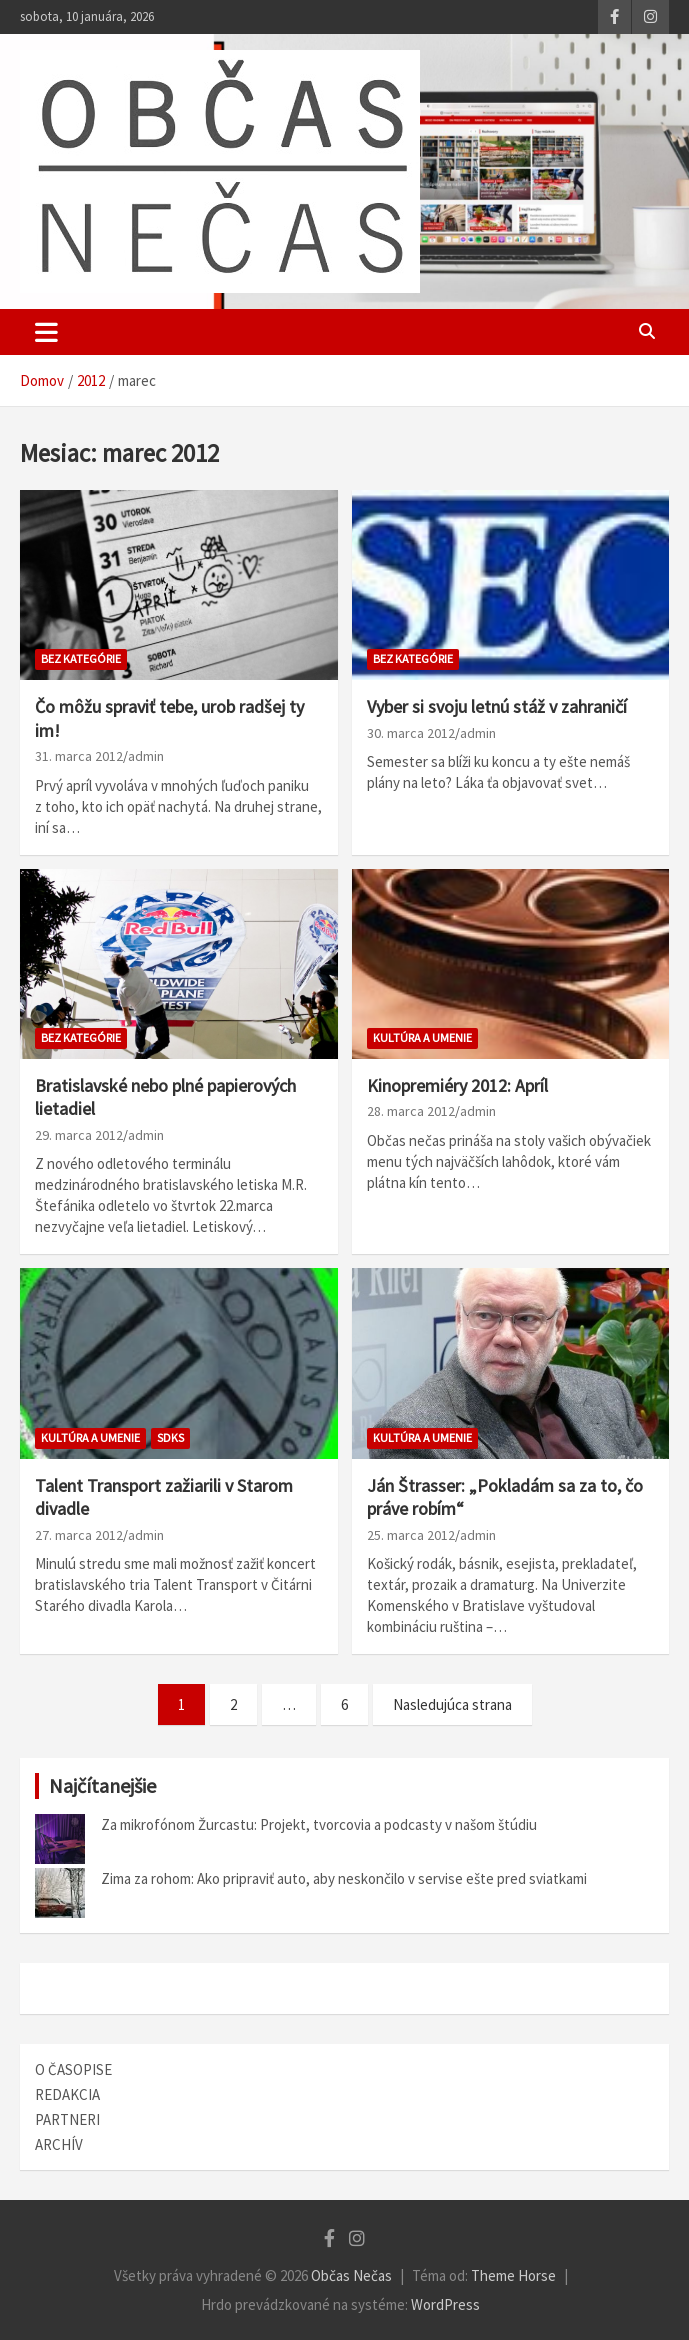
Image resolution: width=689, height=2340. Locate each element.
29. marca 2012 (79, 1135)
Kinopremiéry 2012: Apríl (457, 1085)
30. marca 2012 (411, 733)
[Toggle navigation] (46, 332)
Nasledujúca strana (452, 1704)
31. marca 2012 (79, 756)
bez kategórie (81, 658)
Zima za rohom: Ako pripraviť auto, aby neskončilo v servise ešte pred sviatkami (344, 1878)
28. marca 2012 (411, 1111)
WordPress (445, 2304)
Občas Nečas (351, 2275)
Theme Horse (513, 2275)
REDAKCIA (67, 2094)
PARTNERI (67, 2119)
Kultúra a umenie (422, 1037)
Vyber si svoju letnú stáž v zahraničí (497, 706)
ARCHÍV (59, 2144)
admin (146, 756)
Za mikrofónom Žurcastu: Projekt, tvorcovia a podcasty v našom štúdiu (319, 1824)
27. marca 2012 (79, 1535)
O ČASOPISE (73, 2069)
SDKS (170, 1437)
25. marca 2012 (411, 1535)
